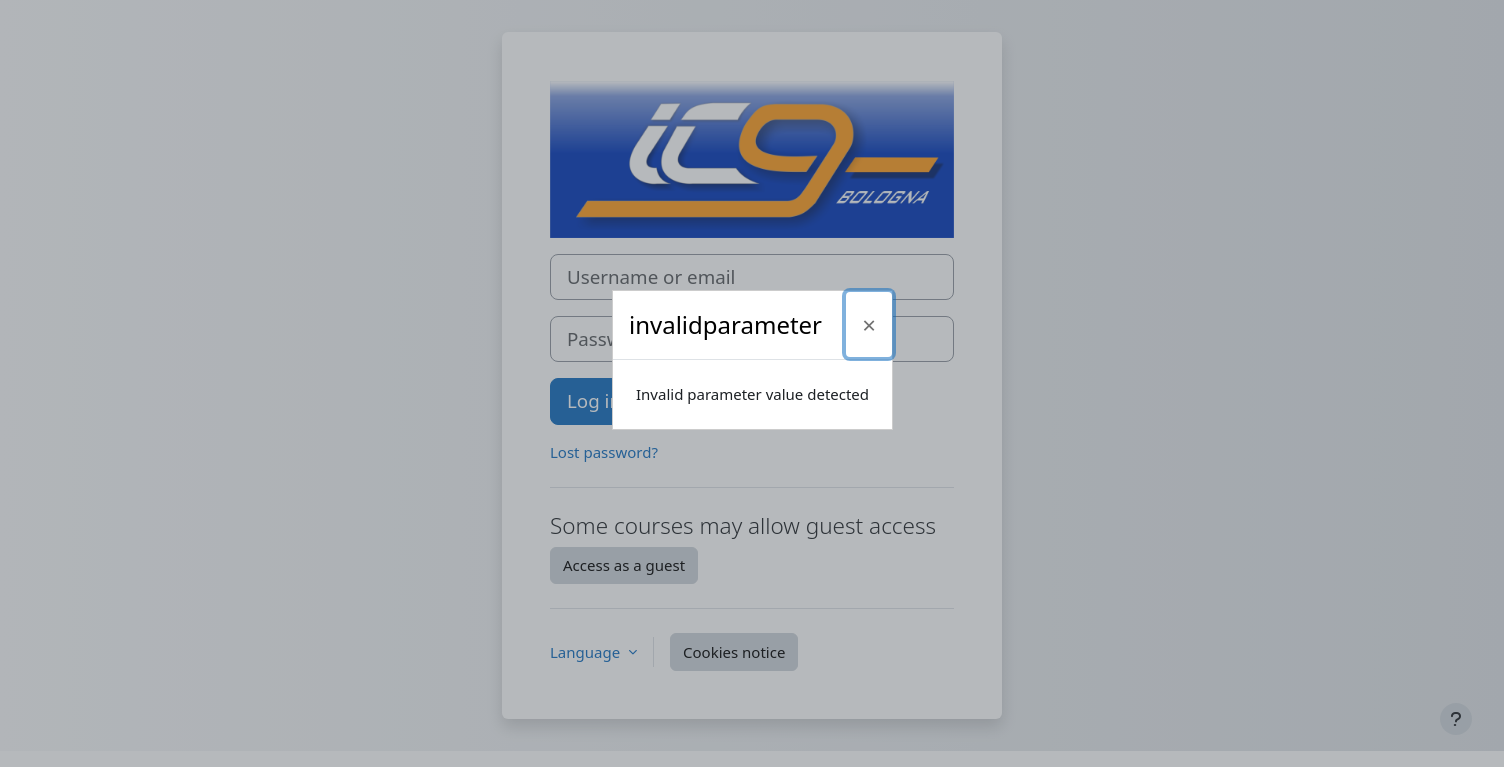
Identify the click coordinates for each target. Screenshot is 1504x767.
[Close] (869, 324)
